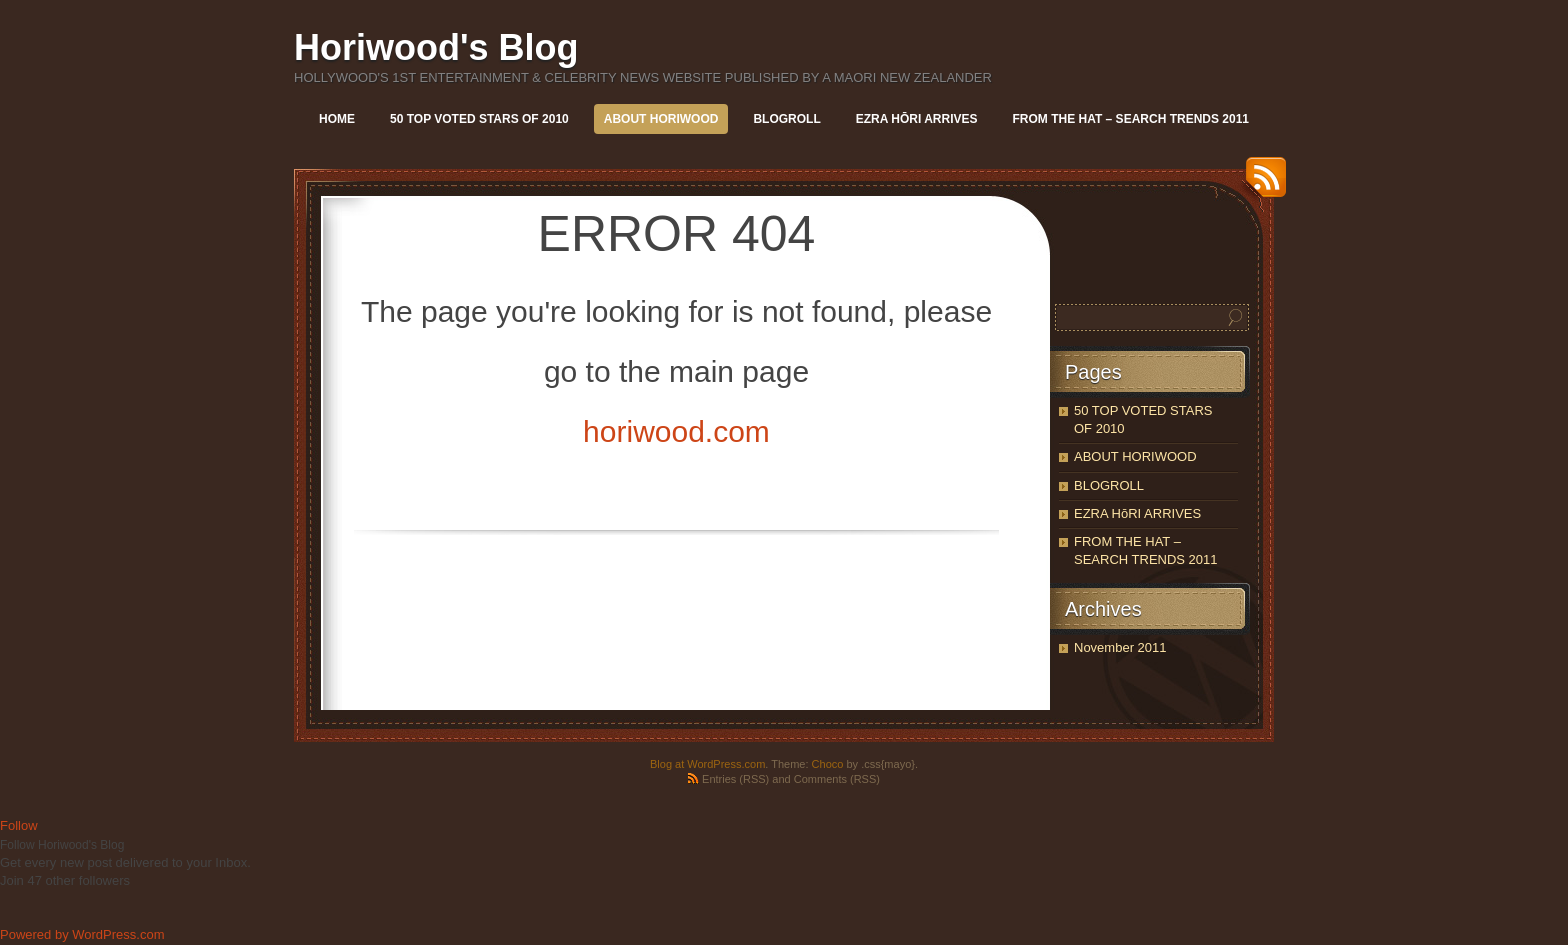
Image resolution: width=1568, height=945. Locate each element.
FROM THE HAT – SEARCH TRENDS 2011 (1131, 119)
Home (337, 119)
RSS (1261, 184)
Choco (828, 764)
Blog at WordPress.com (707, 764)
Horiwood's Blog (436, 47)
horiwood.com (676, 431)
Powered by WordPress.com (82, 934)
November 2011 (1120, 647)
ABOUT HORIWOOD (661, 119)
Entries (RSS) (735, 779)
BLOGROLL (786, 119)
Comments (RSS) (837, 779)
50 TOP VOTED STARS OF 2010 (479, 119)
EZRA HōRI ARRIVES (917, 119)
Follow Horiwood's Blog (62, 845)
